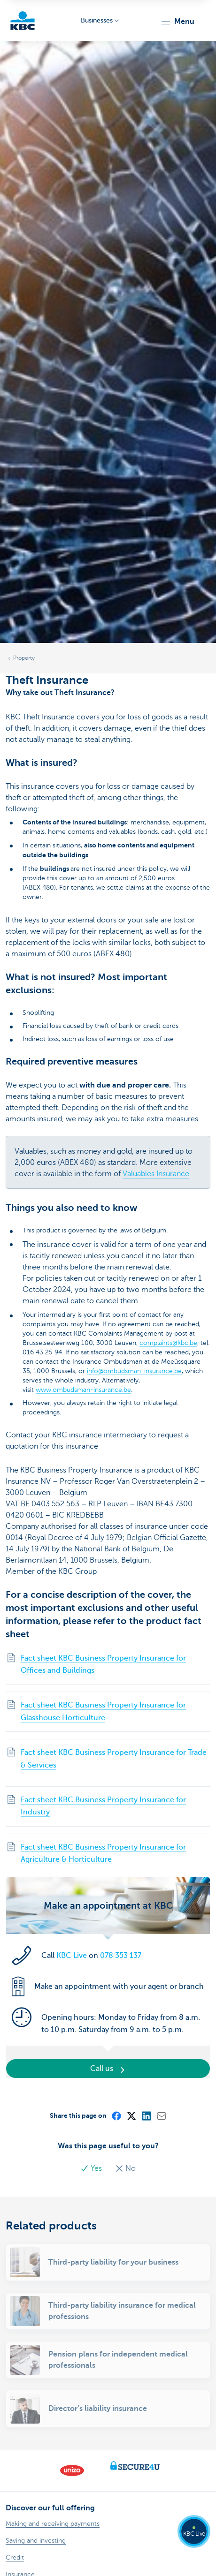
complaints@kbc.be (168, 1342)
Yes (92, 2168)
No (125, 2168)
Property (24, 658)
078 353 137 (120, 1955)
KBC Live (71, 1955)
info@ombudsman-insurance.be (134, 1371)
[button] (177, 21)
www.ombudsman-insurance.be (83, 1389)
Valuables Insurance (156, 1174)
